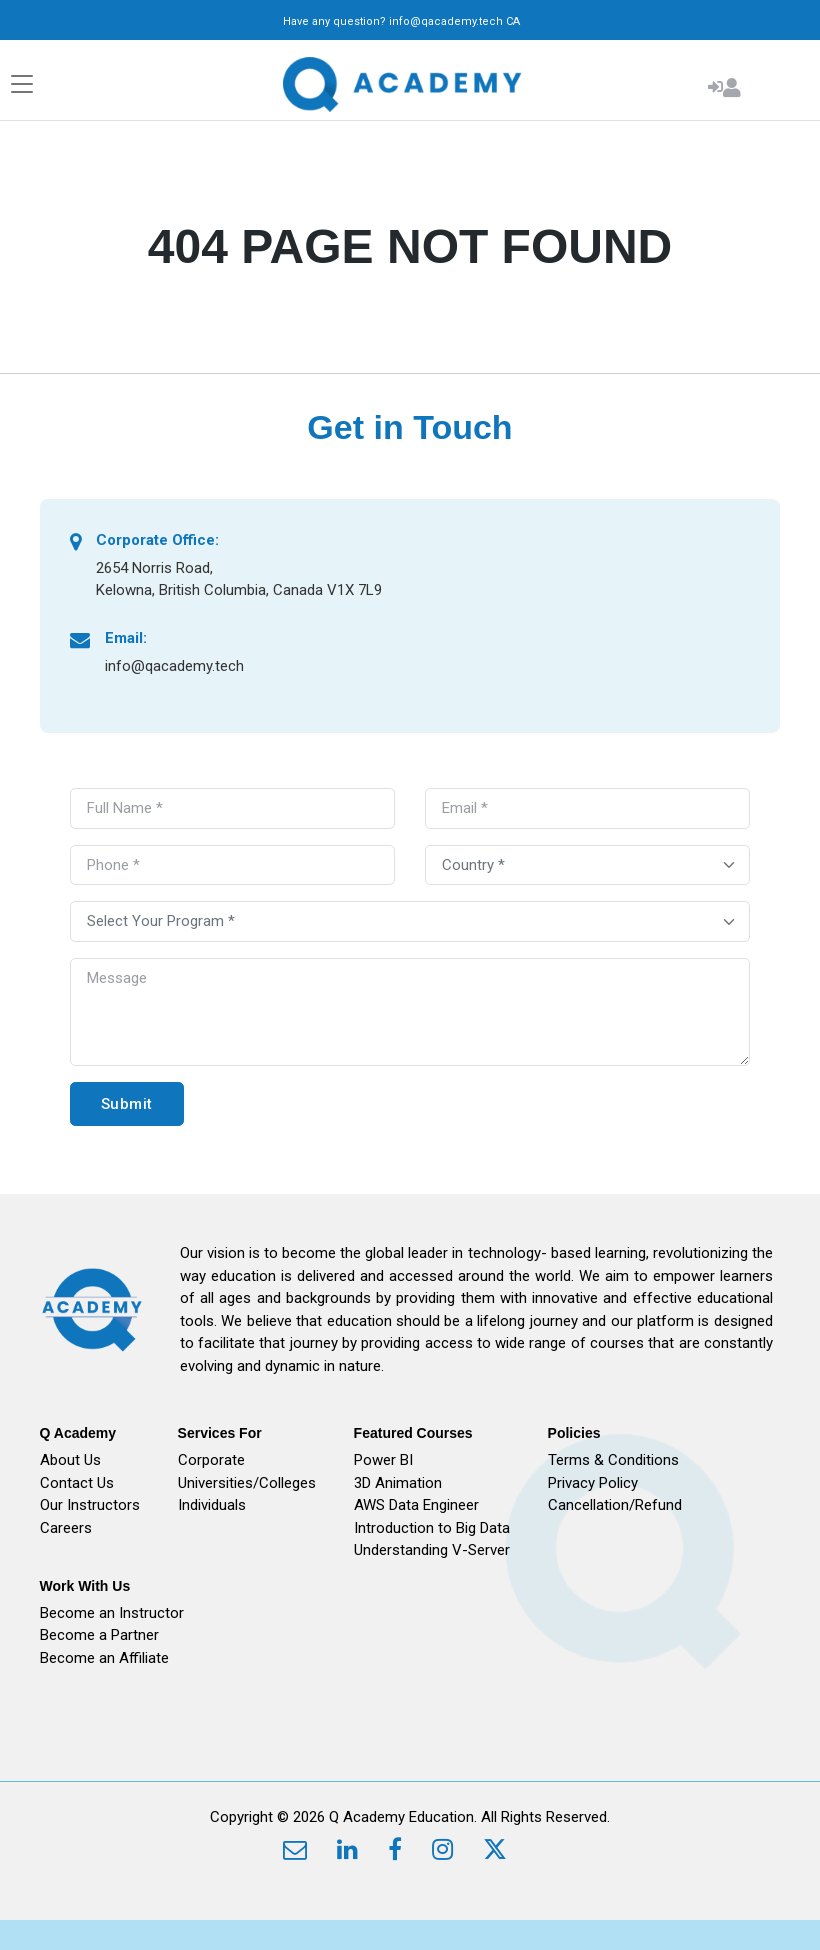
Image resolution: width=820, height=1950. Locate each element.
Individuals (212, 1505)
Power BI (383, 1460)
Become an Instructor (112, 1613)
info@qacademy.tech (446, 21)
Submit (127, 1104)
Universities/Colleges (247, 1483)
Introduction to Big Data (432, 1528)
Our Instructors (90, 1505)
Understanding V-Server (432, 1550)
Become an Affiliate (104, 1658)
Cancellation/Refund (615, 1505)
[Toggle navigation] (22, 84)
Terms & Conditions (613, 1460)
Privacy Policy (593, 1483)
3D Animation (398, 1483)
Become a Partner (99, 1635)
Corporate (211, 1460)
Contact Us (77, 1483)
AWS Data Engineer (416, 1505)
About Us (70, 1460)
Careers (66, 1528)
